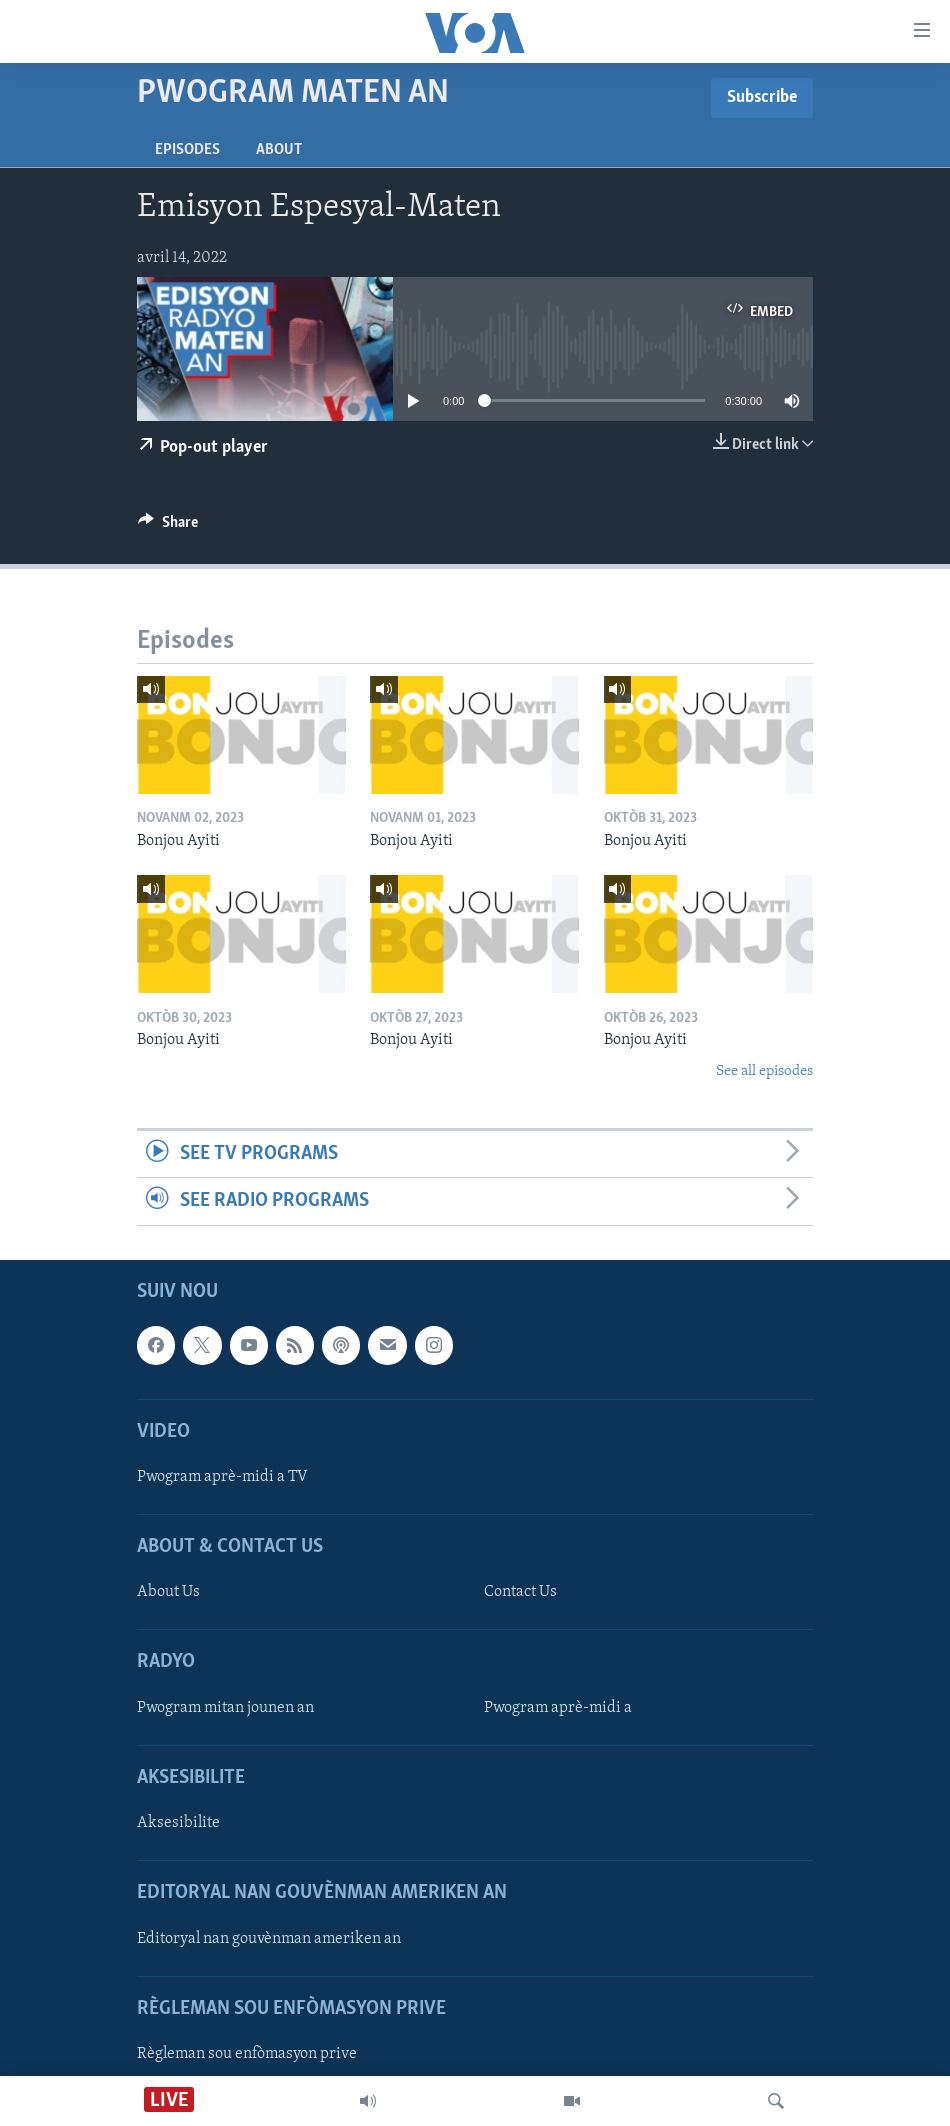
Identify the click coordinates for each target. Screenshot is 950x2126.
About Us (168, 1592)
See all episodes (764, 1071)
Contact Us (520, 1592)
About (279, 150)
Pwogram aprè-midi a (558, 1707)
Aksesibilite (178, 1823)
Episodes (187, 150)
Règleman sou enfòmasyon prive (247, 2053)
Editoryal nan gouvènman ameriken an (269, 1938)
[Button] (168, 527)
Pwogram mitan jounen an (225, 1707)
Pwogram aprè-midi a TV (222, 1476)
